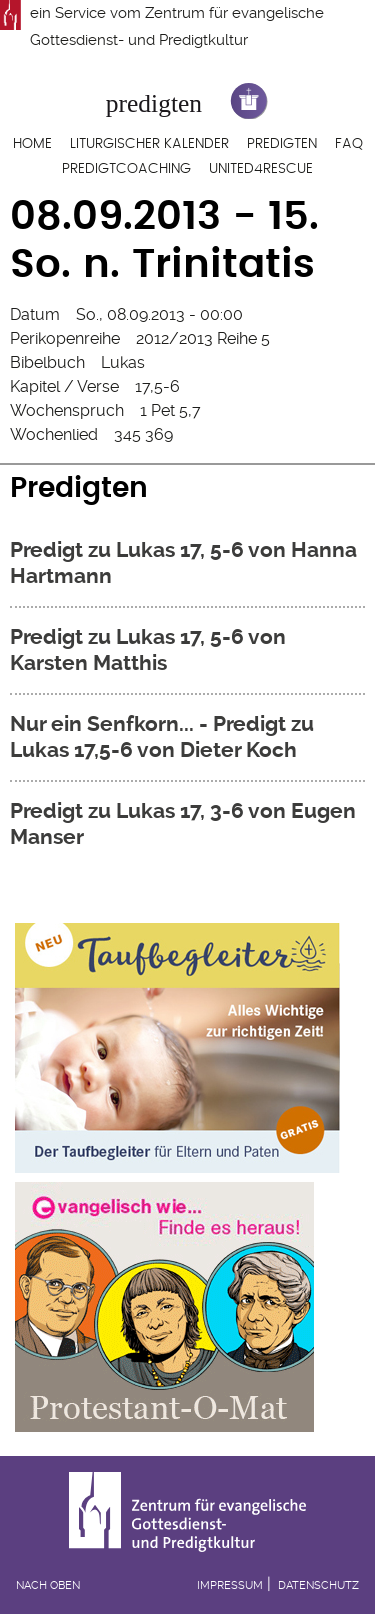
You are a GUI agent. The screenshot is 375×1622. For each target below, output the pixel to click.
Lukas (123, 362)
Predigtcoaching (126, 169)
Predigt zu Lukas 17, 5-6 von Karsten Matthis (148, 650)
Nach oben (48, 1585)
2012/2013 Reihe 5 (203, 338)
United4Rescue (261, 169)
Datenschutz (318, 1585)
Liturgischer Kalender (149, 144)
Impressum (230, 1585)
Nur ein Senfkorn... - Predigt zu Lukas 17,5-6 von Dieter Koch (162, 737)
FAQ (349, 144)
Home (32, 144)
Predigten (282, 144)
